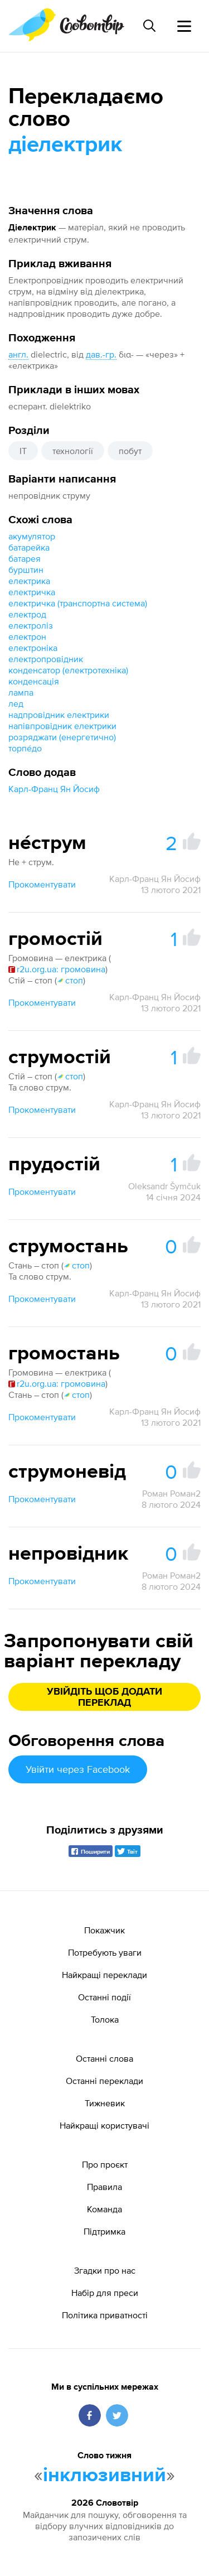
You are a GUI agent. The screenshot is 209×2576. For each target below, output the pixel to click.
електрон (27, 636)
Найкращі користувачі (104, 2125)
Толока (105, 2019)
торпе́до (25, 748)
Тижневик (105, 2103)
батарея (24, 558)
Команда (104, 2209)
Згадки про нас (104, 2270)
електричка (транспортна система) (77, 603)
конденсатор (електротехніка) (68, 670)
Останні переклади (104, 2081)
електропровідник (45, 659)
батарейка (29, 547)
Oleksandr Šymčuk (164, 1186)
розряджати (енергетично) (62, 737)
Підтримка (104, 2231)
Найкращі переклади (104, 1975)
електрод (27, 614)
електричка (31, 592)
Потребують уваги (105, 1952)
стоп (70, 980)
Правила (104, 2187)
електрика (29, 581)
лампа (20, 692)
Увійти (78, 1769)
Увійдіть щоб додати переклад (104, 1697)
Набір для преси (104, 2293)
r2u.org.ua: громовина (56, 969)
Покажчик (104, 1930)
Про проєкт (105, 2164)
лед (15, 703)
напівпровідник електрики (62, 726)
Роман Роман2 (171, 1493)
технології (72, 451)
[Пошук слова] (149, 26)
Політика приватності (105, 2315)
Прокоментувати (42, 884)
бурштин (25, 570)
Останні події (104, 1997)
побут (130, 451)
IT (23, 451)
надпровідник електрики (58, 715)
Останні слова (104, 2058)
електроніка (32, 648)
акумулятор (31, 536)
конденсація (33, 681)
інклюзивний (104, 2476)
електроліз (30, 625)
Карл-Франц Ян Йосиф (54, 789)
